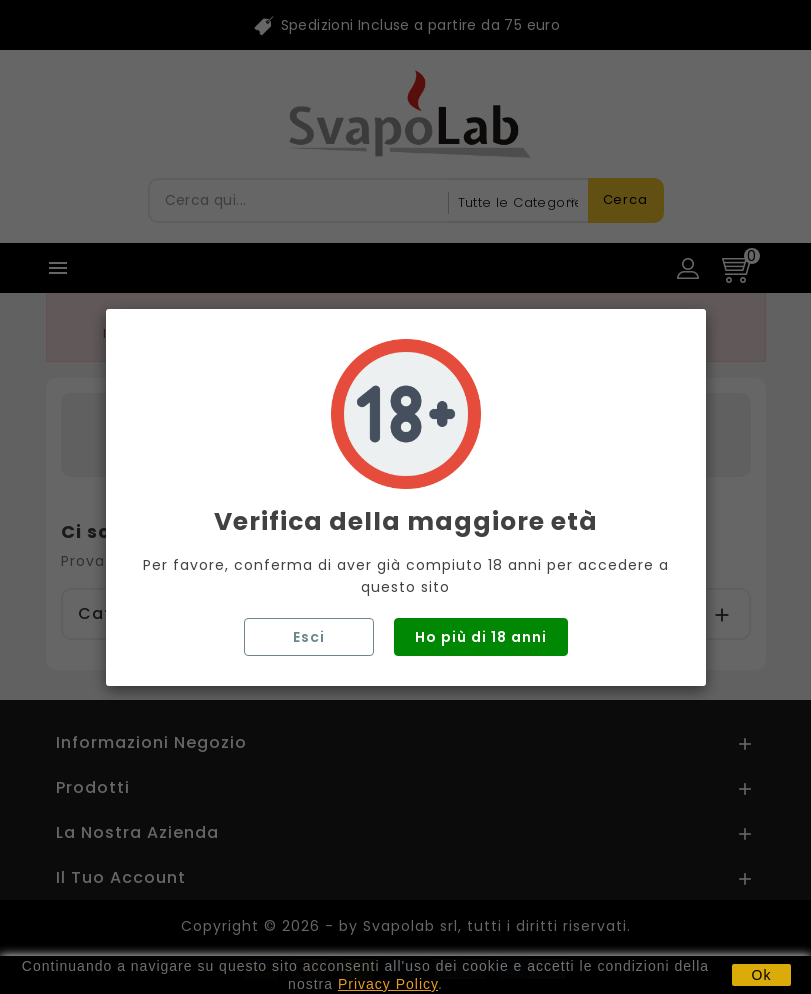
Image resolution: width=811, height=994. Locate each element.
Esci (309, 637)
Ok (762, 975)
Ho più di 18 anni (481, 637)
